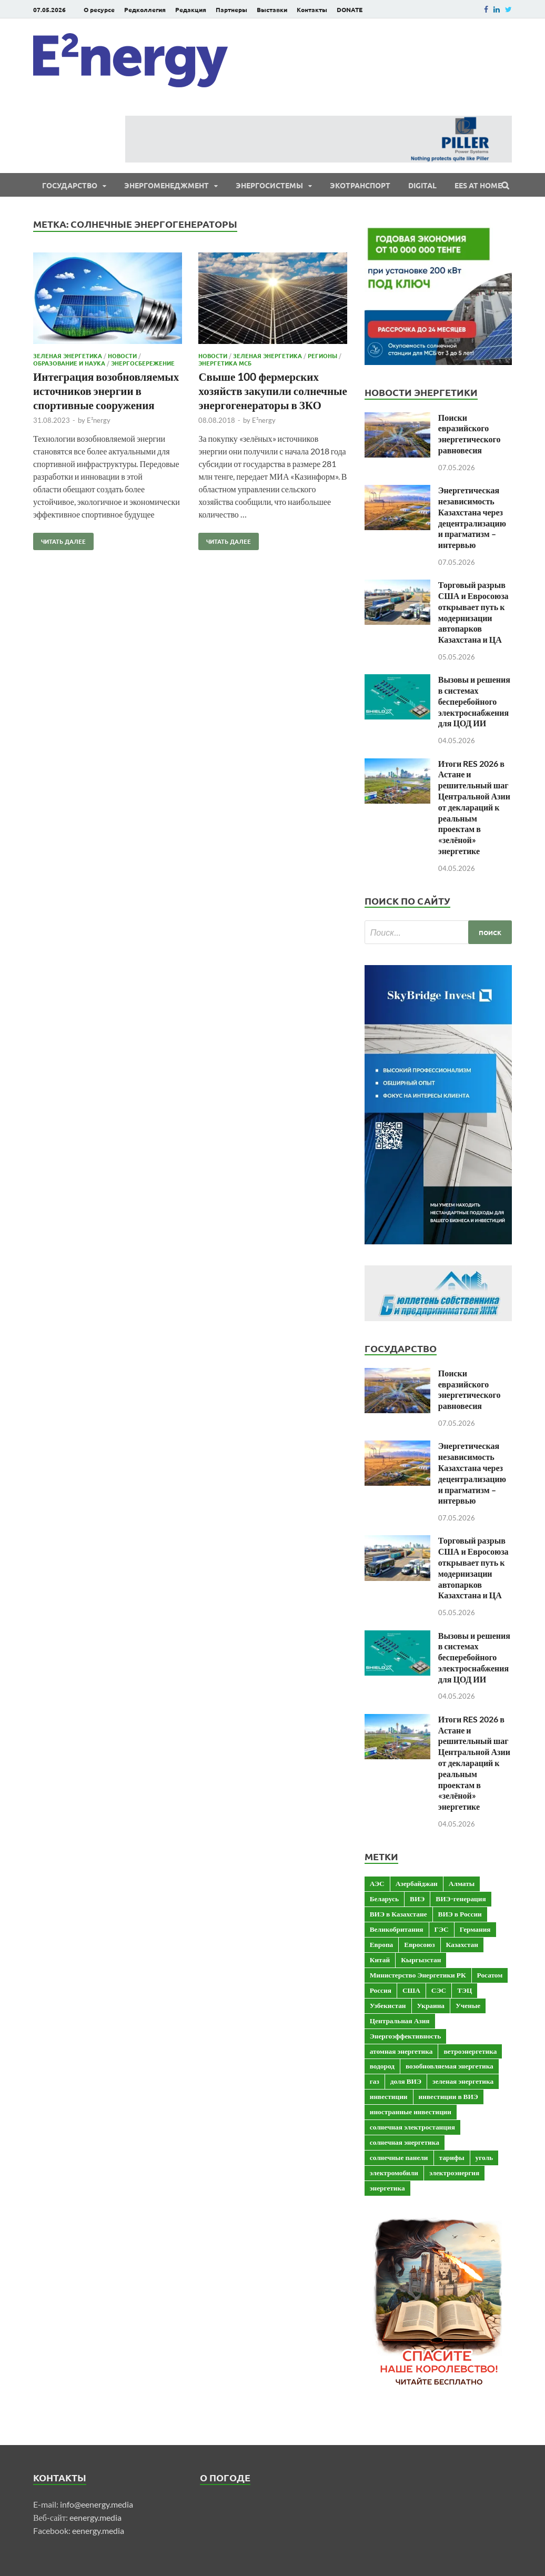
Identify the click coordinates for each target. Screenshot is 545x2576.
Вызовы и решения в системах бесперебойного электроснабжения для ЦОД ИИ (474, 701)
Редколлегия (145, 9)
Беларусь (384, 1898)
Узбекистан (388, 2005)
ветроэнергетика (470, 2051)
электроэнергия (454, 2172)
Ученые (468, 2005)
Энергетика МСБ (224, 363)
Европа (381, 1944)
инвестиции (389, 2096)
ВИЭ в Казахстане (398, 1914)
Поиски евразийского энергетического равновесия (469, 433)
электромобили (394, 2172)
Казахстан (462, 1944)
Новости (122, 355)
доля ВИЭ (405, 2081)
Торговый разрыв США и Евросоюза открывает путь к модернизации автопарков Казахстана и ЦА (473, 612)
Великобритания (396, 1929)
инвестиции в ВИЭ (448, 2096)
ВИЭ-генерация (461, 1898)
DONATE (349, 9)
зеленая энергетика (462, 2081)
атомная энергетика (401, 2051)
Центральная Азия (400, 2020)
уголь (484, 2157)
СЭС (438, 1990)
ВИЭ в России (460, 1914)
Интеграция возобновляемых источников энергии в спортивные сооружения (106, 391)
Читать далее (59, 539)
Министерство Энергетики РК (418, 1975)
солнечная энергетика (404, 2142)
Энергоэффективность (405, 2036)
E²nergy (98, 420)
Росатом (490, 1975)
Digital (422, 185)
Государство (69, 185)
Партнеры (231, 9)
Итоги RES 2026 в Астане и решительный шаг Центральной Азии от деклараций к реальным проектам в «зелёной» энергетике (474, 807)
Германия (475, 1929)
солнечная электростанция (412, 2127)
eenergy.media (95, 2517)
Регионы (322, 355)
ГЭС (442, 1929)
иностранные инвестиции (410, 2111)
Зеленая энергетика (67, 355)
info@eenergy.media (96, 2504)
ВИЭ (417, 1898)
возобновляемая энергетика (449, 2066)
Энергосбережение (143, 363)
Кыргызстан (421, 1959)
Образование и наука (69, 363)
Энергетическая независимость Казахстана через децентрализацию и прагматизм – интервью (472, 517)
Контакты (312, 9)
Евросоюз (419, 1944)
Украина (431, 2005)
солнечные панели (399, 2157)
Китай (380, 1959)
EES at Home (478, 185)
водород (382, 2066)
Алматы (462, 1883)
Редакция (190, 9)
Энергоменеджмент (166, 185)
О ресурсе (99, 9)
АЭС (377, 1883)
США (411, 1990)
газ (374, 2081)
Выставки (272, 9)
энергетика (387, 2188)
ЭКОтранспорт (360, 185)
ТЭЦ (464, 1990)
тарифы (452, 2157)
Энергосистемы (269, 185)
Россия (380, 1990)
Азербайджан (417, 1883)
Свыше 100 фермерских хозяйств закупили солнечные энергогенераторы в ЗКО (272, 391)
